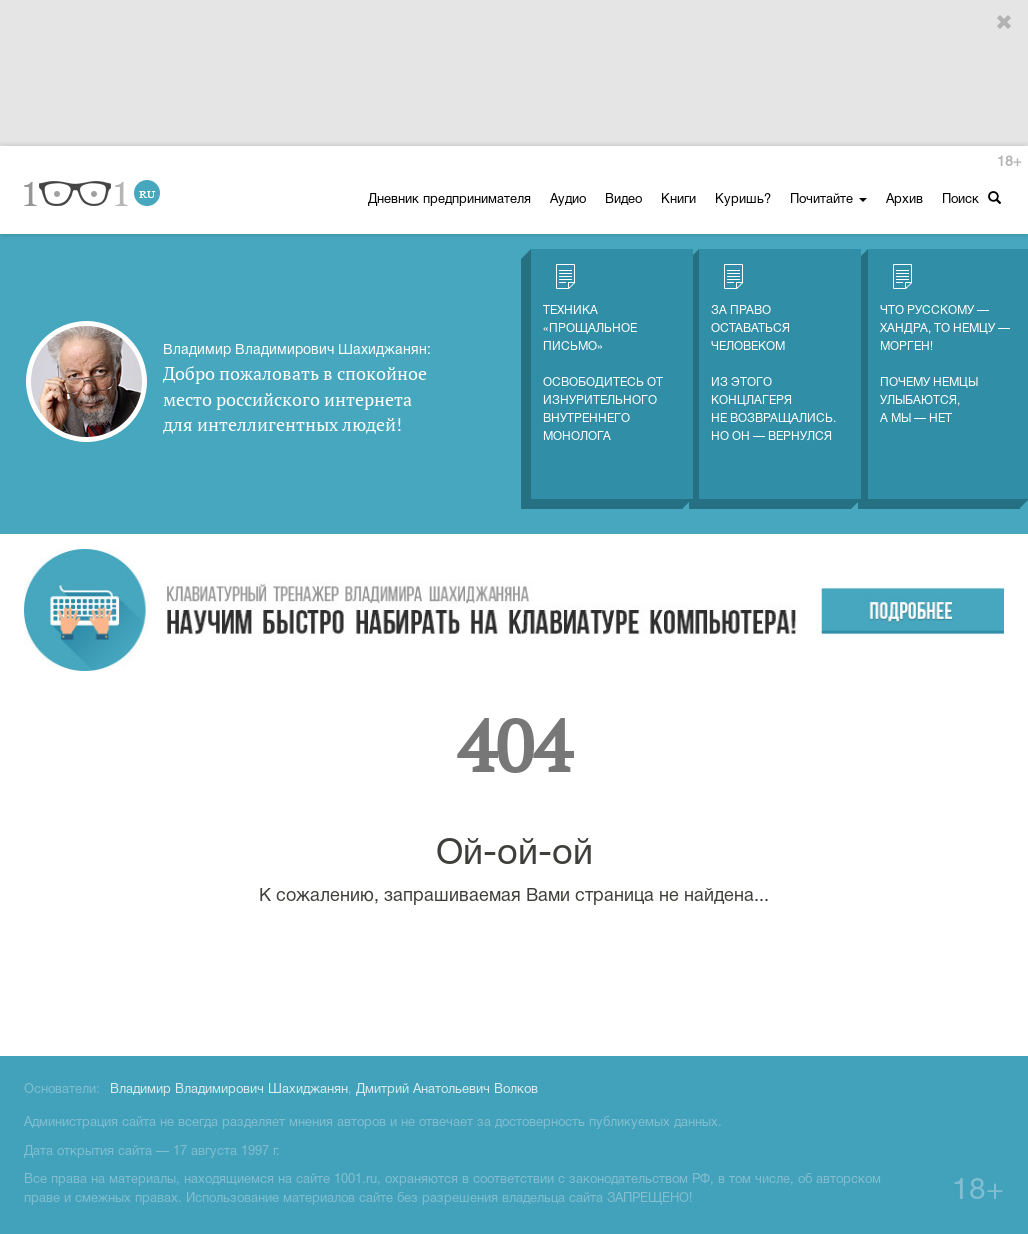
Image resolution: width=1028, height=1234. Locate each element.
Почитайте (828, 200)
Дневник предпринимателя (449, 200)
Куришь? (743, 200)
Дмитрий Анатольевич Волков (447, 1090)
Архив (904, 200)
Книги (678, 200)
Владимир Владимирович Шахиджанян (229, 1090)
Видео (623, 200)
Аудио (568, 200)
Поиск (971, 198)
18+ (1009, 162)
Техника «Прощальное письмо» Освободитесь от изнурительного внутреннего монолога (603, 353)
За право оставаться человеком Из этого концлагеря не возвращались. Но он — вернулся (773, 353)
